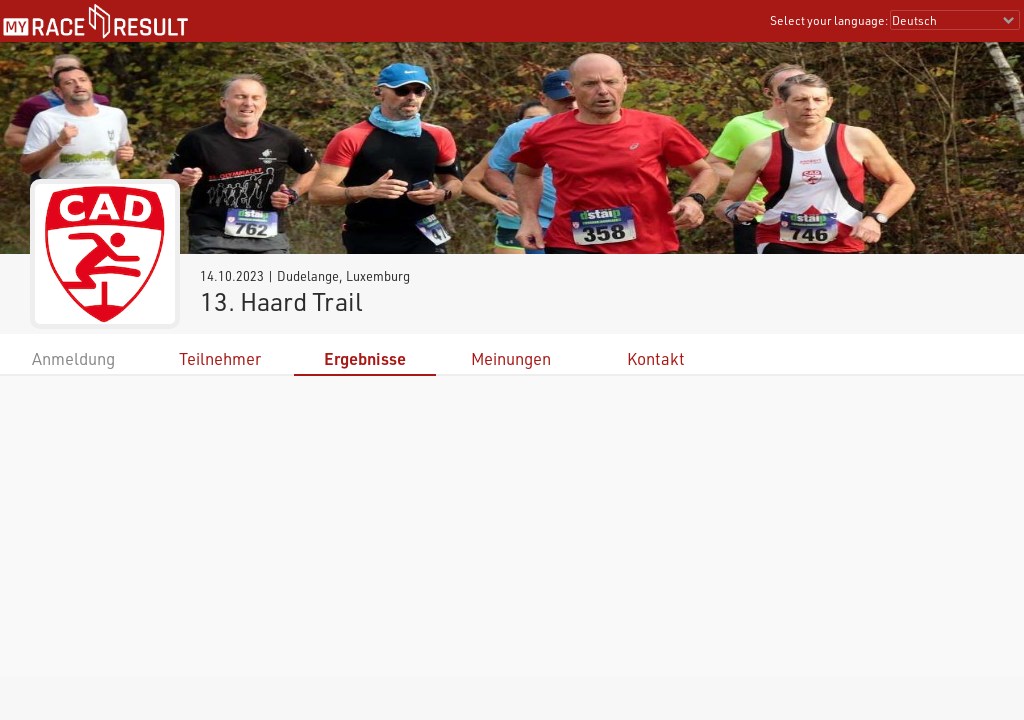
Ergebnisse (365, 358)
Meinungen (511, 358)
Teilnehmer (220, 358)
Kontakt (656, 358)
